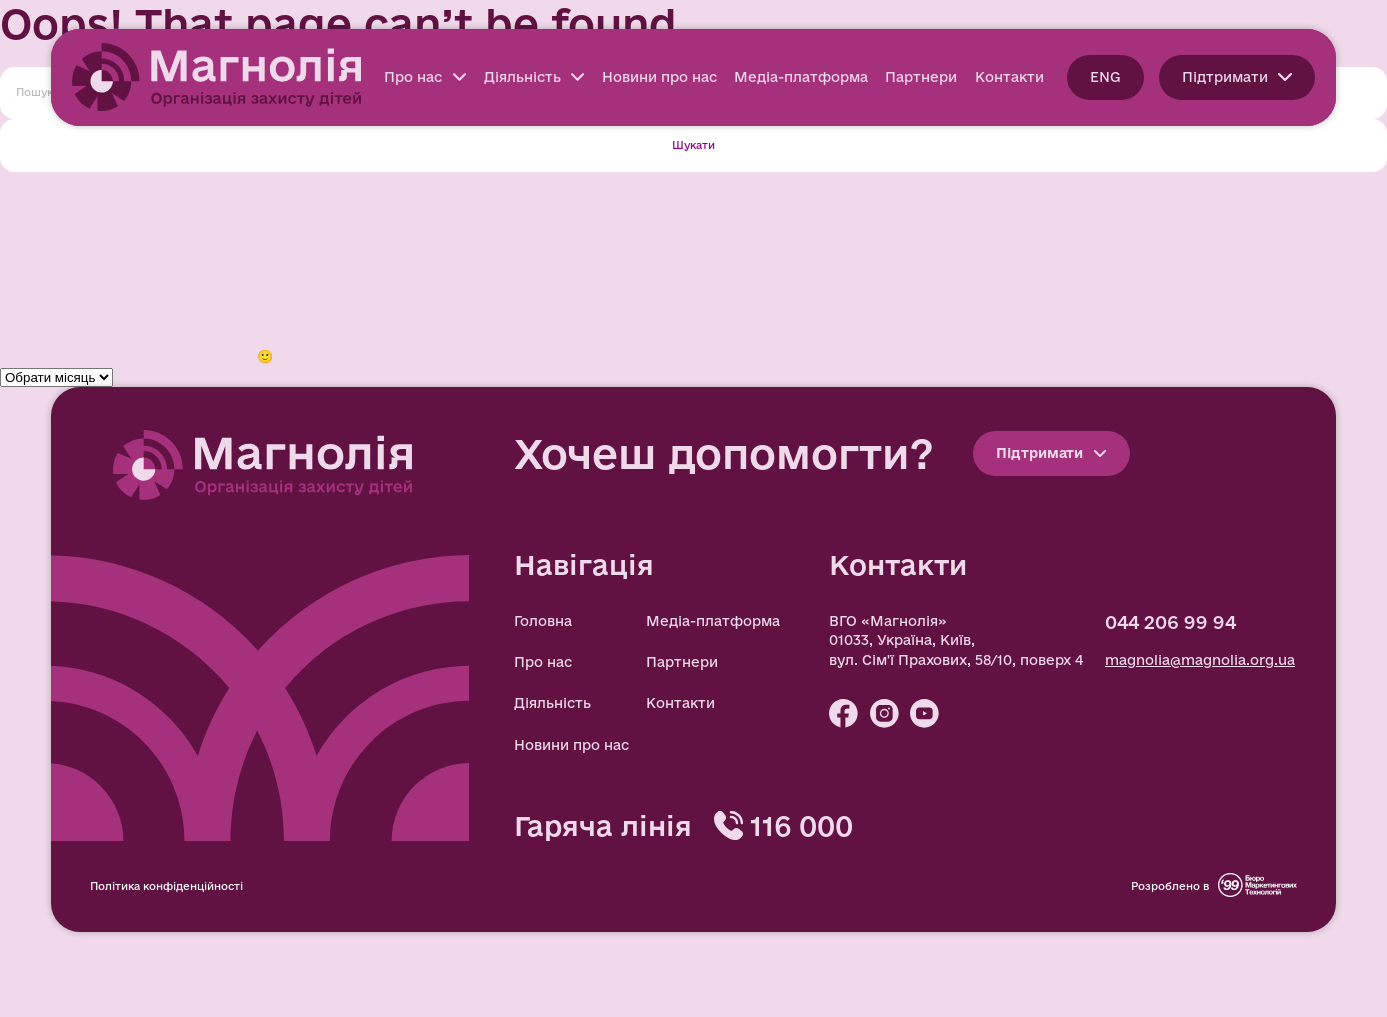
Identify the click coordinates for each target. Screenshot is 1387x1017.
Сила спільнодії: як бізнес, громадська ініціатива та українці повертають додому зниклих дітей (347, 239)
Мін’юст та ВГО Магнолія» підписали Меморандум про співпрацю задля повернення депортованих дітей (385, 220)
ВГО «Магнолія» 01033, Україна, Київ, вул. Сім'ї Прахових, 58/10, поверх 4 (956, 640)
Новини (27, 317)
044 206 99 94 (1170, 622)
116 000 (801, 825)
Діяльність (534, 77)
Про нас (425, 77)
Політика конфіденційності (166, 886)
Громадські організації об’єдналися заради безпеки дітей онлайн (236, 259)
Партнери (921, 77)
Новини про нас (659, 77)
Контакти (1009, 77)
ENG (1105, 77)
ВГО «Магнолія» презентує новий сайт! (144, 200)
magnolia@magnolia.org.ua (1200, 660)
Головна (543, 621)
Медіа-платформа (801, 77)
